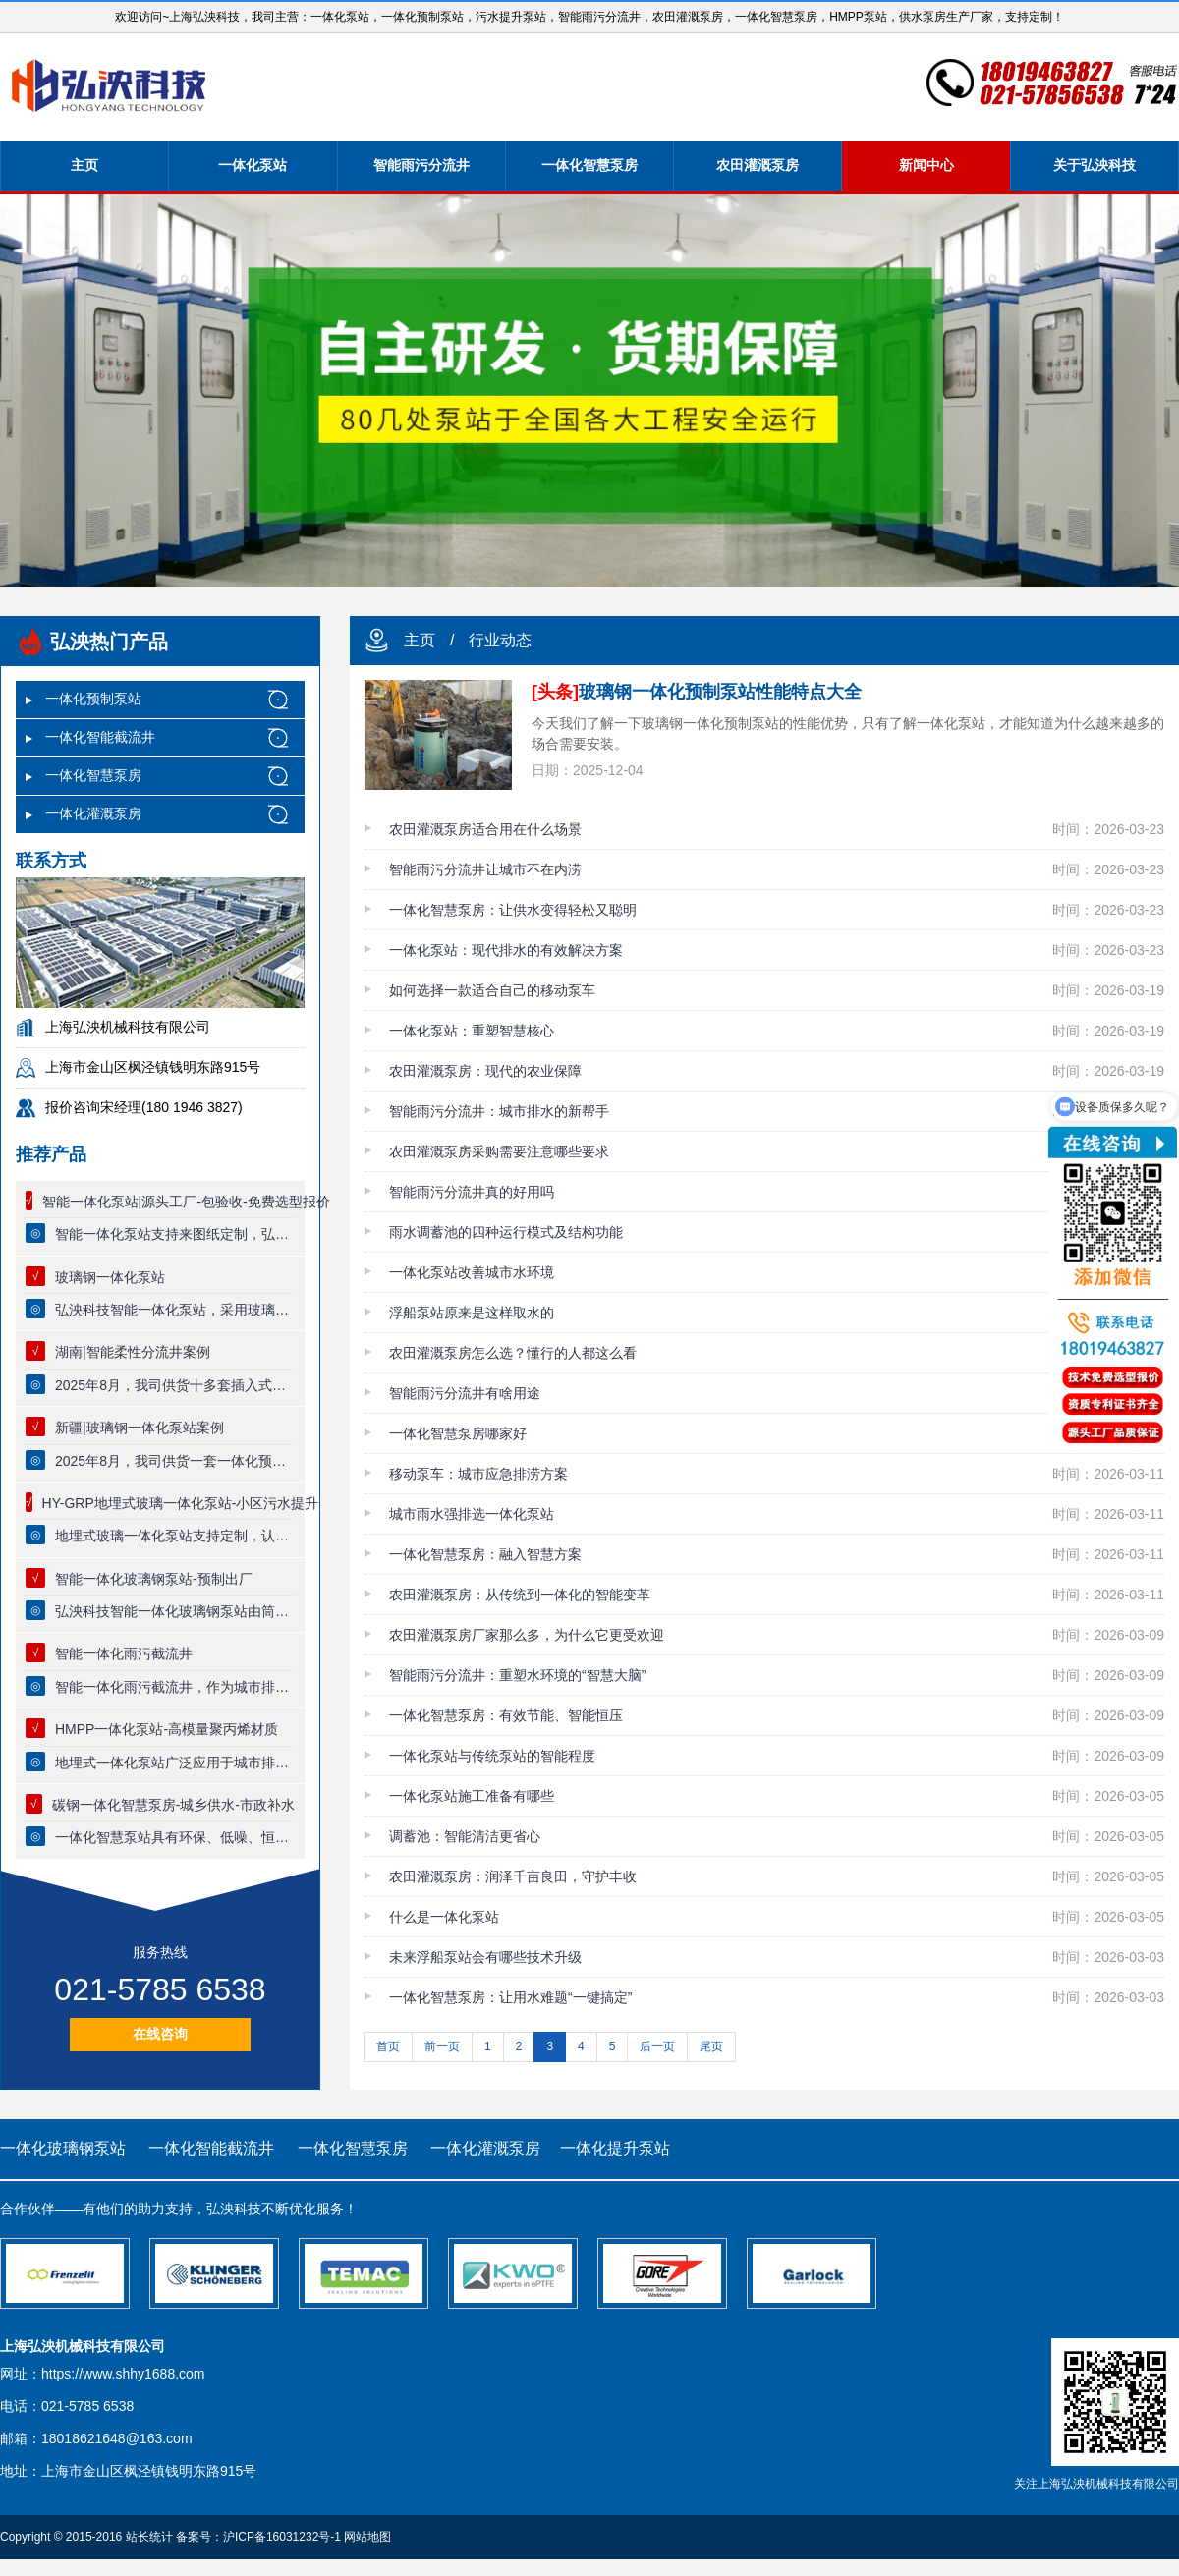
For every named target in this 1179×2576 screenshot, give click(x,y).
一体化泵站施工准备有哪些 (471, 1796)
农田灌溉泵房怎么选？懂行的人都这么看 (513, 1353)
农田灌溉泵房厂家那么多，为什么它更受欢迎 (526, 1635)
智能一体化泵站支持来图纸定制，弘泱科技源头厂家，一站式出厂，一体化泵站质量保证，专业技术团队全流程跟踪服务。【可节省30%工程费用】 (175, 1234)
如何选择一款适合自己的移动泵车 (492, 990)
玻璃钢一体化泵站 (110, 1277)
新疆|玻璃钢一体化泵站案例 (139, 1427)
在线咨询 (160, 2034)
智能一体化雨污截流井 (124, 1653)
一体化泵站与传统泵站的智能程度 (492, 1756)
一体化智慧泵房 (589, 165)
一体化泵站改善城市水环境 (471, 1272)
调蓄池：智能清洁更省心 (464, 1836)
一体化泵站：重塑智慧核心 (471, 1030)
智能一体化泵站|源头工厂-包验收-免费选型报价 (186, 1201)
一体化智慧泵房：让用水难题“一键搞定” (510, 1997)
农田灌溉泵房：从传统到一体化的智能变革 (519, 1594)
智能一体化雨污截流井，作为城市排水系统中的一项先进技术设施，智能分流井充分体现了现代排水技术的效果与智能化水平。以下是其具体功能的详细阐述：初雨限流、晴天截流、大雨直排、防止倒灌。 (175, 1687)
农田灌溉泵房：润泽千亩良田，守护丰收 (513, 1876)
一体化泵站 (252, 165)
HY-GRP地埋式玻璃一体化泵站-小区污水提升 (180, 1503)
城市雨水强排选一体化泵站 (471, 1514)
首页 (388, 2046)
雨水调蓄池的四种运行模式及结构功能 (506, 1232)
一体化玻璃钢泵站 (63, 2148)
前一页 (442, 2046)
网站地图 (367, 2537)
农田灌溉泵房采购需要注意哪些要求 (499, 1151)
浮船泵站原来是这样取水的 (471, 1312)
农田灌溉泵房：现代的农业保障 (485, 1071)
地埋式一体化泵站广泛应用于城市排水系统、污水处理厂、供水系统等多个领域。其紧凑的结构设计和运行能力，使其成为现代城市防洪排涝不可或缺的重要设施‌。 (175, 1762)
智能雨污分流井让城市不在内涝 (485, 869)
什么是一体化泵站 (444, 1917)
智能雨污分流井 (421, 165)
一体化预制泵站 (93, 698)
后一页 (657, 2046)
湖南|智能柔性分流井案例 (132, 1352)
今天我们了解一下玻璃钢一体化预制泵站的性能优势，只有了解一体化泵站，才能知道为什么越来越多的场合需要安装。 (848, 733)
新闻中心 (926, 165)
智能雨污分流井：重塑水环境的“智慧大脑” (517, 1675)
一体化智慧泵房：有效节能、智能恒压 (506, 1715)
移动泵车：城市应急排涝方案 (478, 1474)
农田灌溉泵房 (757, 165)
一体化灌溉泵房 (93, 813)
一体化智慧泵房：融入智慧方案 (485, 1554)
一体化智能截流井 (100, 737)
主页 (84, 165)
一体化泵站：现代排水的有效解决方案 (506, 950)
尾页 (711, 2046)
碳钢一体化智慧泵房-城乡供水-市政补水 (173, 1805)
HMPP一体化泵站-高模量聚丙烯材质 (166, 1729)
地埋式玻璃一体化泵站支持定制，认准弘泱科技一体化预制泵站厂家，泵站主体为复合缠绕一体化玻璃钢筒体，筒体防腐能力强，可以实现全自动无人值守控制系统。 (175, 1535)
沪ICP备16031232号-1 (282, 2537)
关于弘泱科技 (1094, 165)
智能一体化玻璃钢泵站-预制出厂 (154, 1579)
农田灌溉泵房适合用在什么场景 (485, 829)
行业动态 (500, 640)
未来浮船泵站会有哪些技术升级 (485, 1957)
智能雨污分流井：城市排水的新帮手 (499, 1111)
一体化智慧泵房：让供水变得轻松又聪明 (513, 910)
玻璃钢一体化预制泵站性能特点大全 (697, 691)
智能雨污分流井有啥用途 (464, 1393)
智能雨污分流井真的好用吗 (471, 1192)
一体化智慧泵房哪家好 (458, 1433)
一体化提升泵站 (615, 2148)
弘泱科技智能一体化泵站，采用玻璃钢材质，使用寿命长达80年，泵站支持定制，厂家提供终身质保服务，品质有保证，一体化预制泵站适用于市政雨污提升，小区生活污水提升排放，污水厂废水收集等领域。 (175, 1309)
